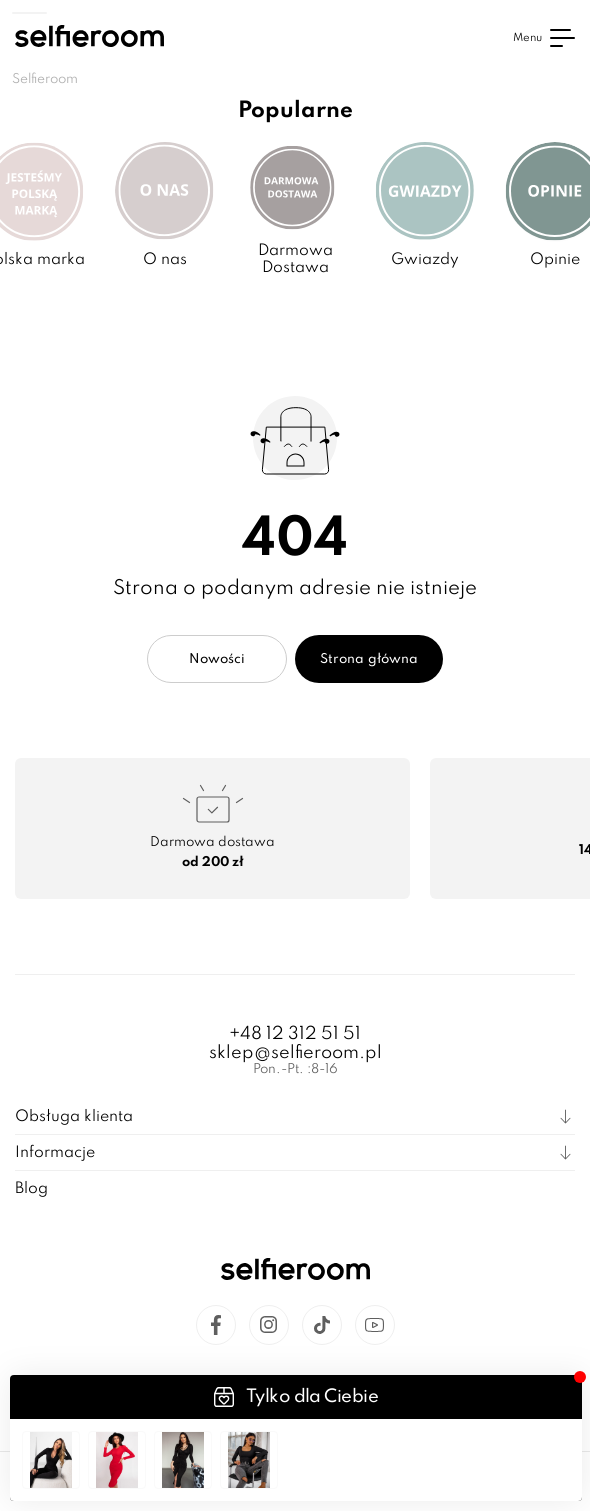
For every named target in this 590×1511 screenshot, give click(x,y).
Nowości (217, 659)
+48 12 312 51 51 (295, 1034)
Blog (31, 1189)
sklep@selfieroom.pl (295, 1053)
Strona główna (368, 659)
